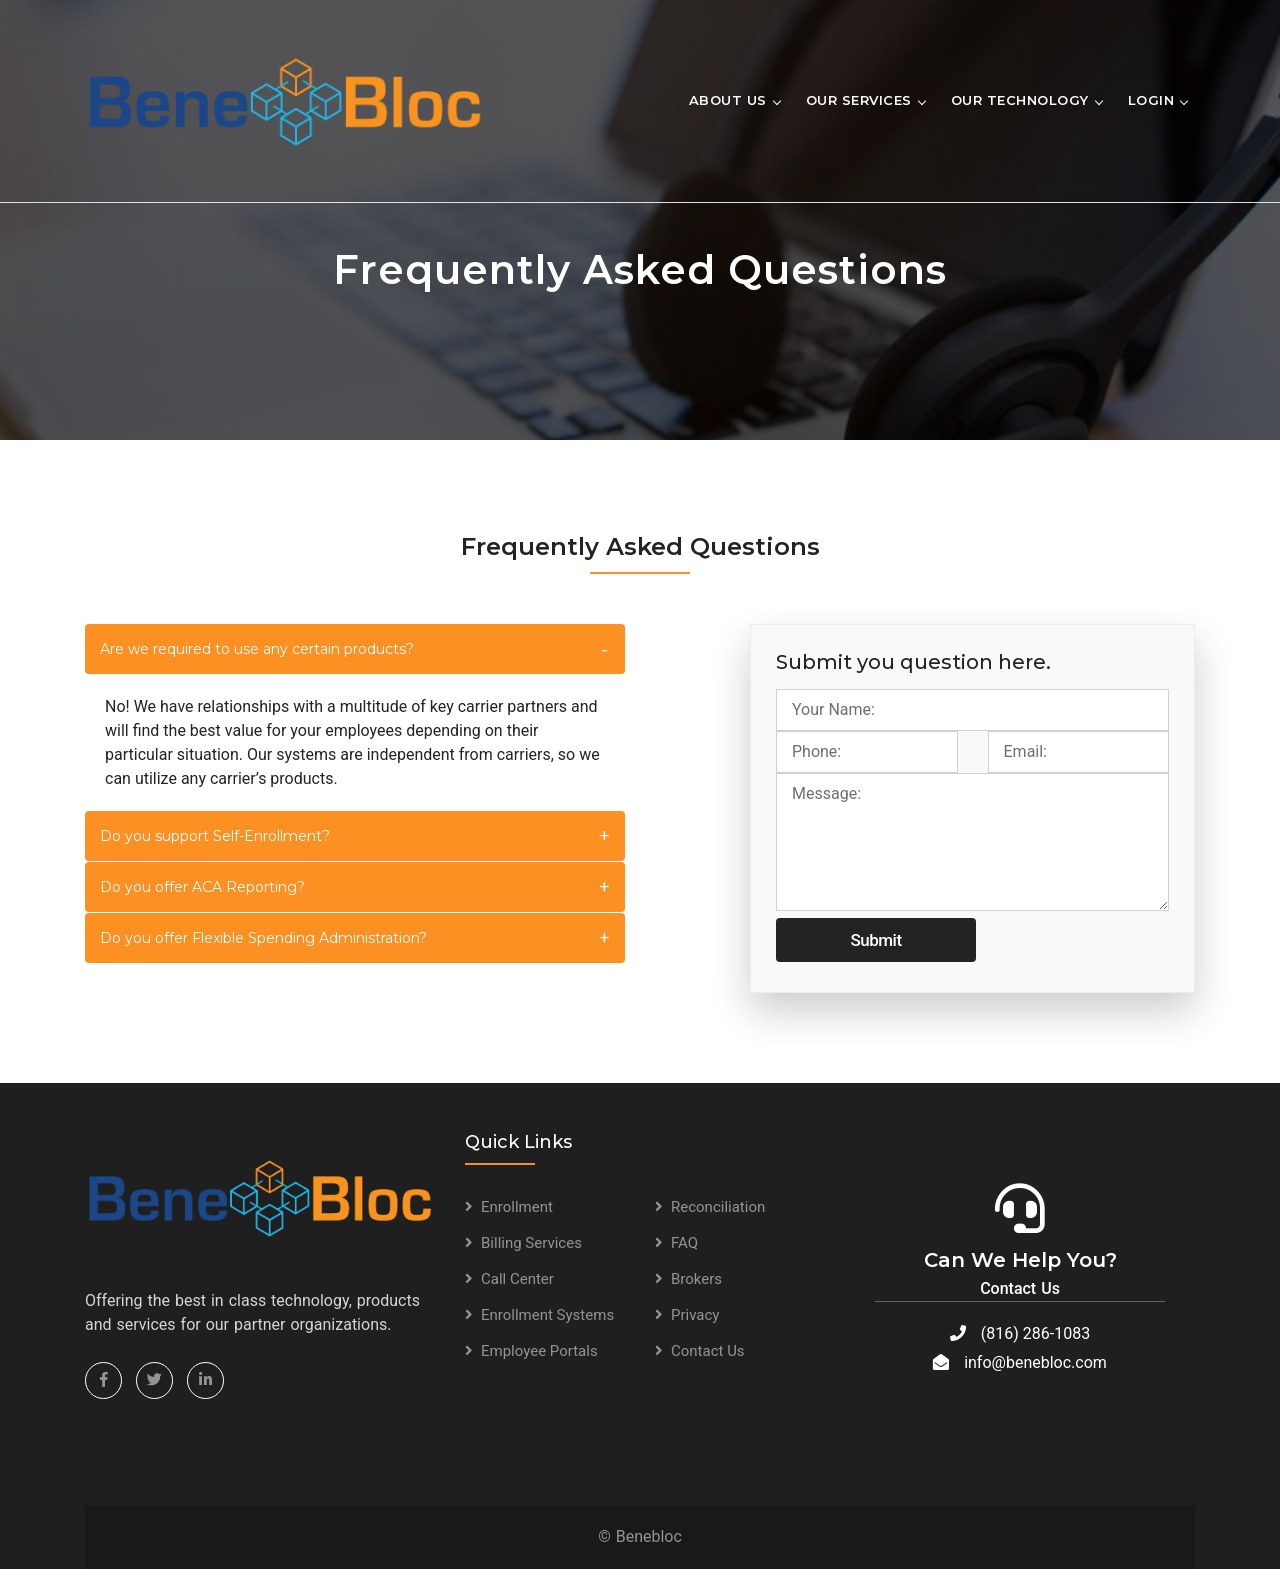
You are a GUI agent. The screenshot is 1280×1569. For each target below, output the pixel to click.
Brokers (696, 1279)
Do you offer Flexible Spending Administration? (263, 938)
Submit (875, 940)
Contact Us (708, 1351)
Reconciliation (718, 1207)
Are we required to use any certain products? (257, 649)
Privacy (695, 1315)
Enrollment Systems (547, 1315)
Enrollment (517, 1207)
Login (1151, 100)
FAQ (684, 1243)
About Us (728, 100)
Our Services (859, 100)
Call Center (517, 1279)
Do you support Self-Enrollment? (215, 836)
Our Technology (1020, 100)
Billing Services (531, 1243)
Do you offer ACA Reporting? (202, 887)
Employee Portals (539, 1351)
